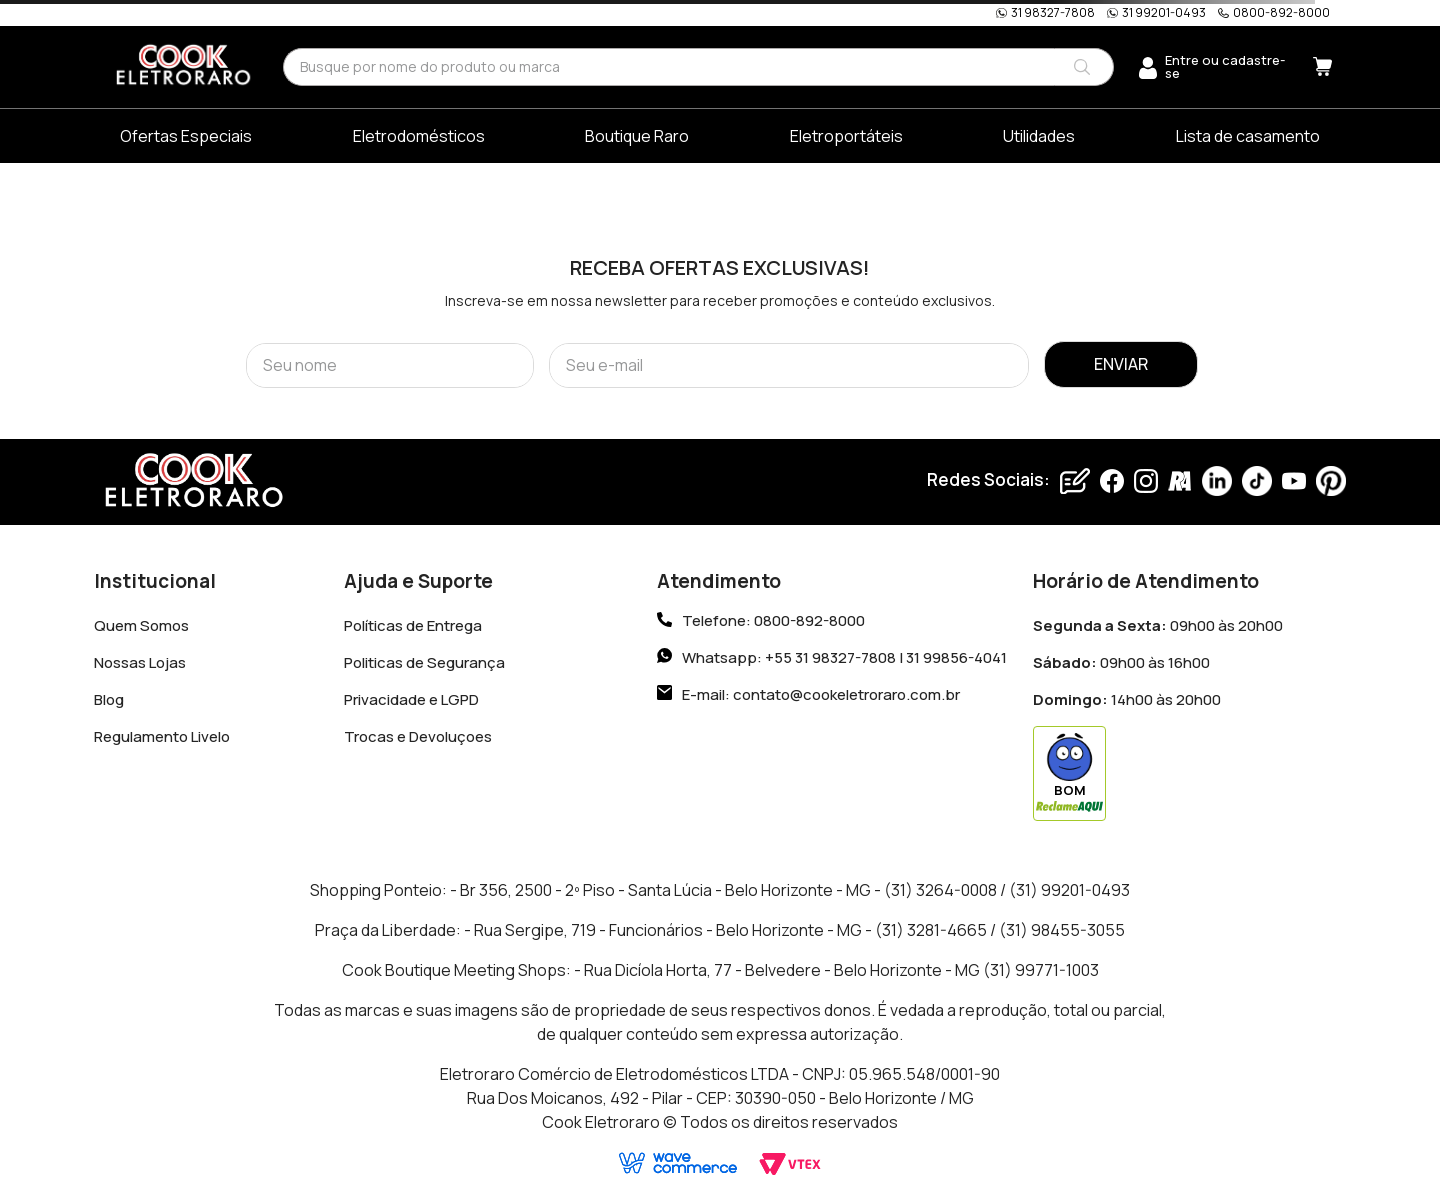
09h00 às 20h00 (1158, 625)
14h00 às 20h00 (1127, 699)
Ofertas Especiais (186, 136)
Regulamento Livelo (162, 736)
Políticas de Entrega (413, 625)
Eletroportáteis (846, 136)
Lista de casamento (1248, 136)
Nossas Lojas (140, 662)
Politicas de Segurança (424, 662)
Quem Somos (141, 625)
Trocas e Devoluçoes (418, 736)
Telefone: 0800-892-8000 (773, 621)
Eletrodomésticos (419, 136)
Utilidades (1039, 136)
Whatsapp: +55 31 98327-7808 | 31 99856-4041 (844, 657)
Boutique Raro (637, 136)
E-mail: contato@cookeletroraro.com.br (821, 694)
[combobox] (698, 66)
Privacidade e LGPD (411, 699)
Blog (109, 699)
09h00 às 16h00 (1121, 662)
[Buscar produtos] (1082, 67)
